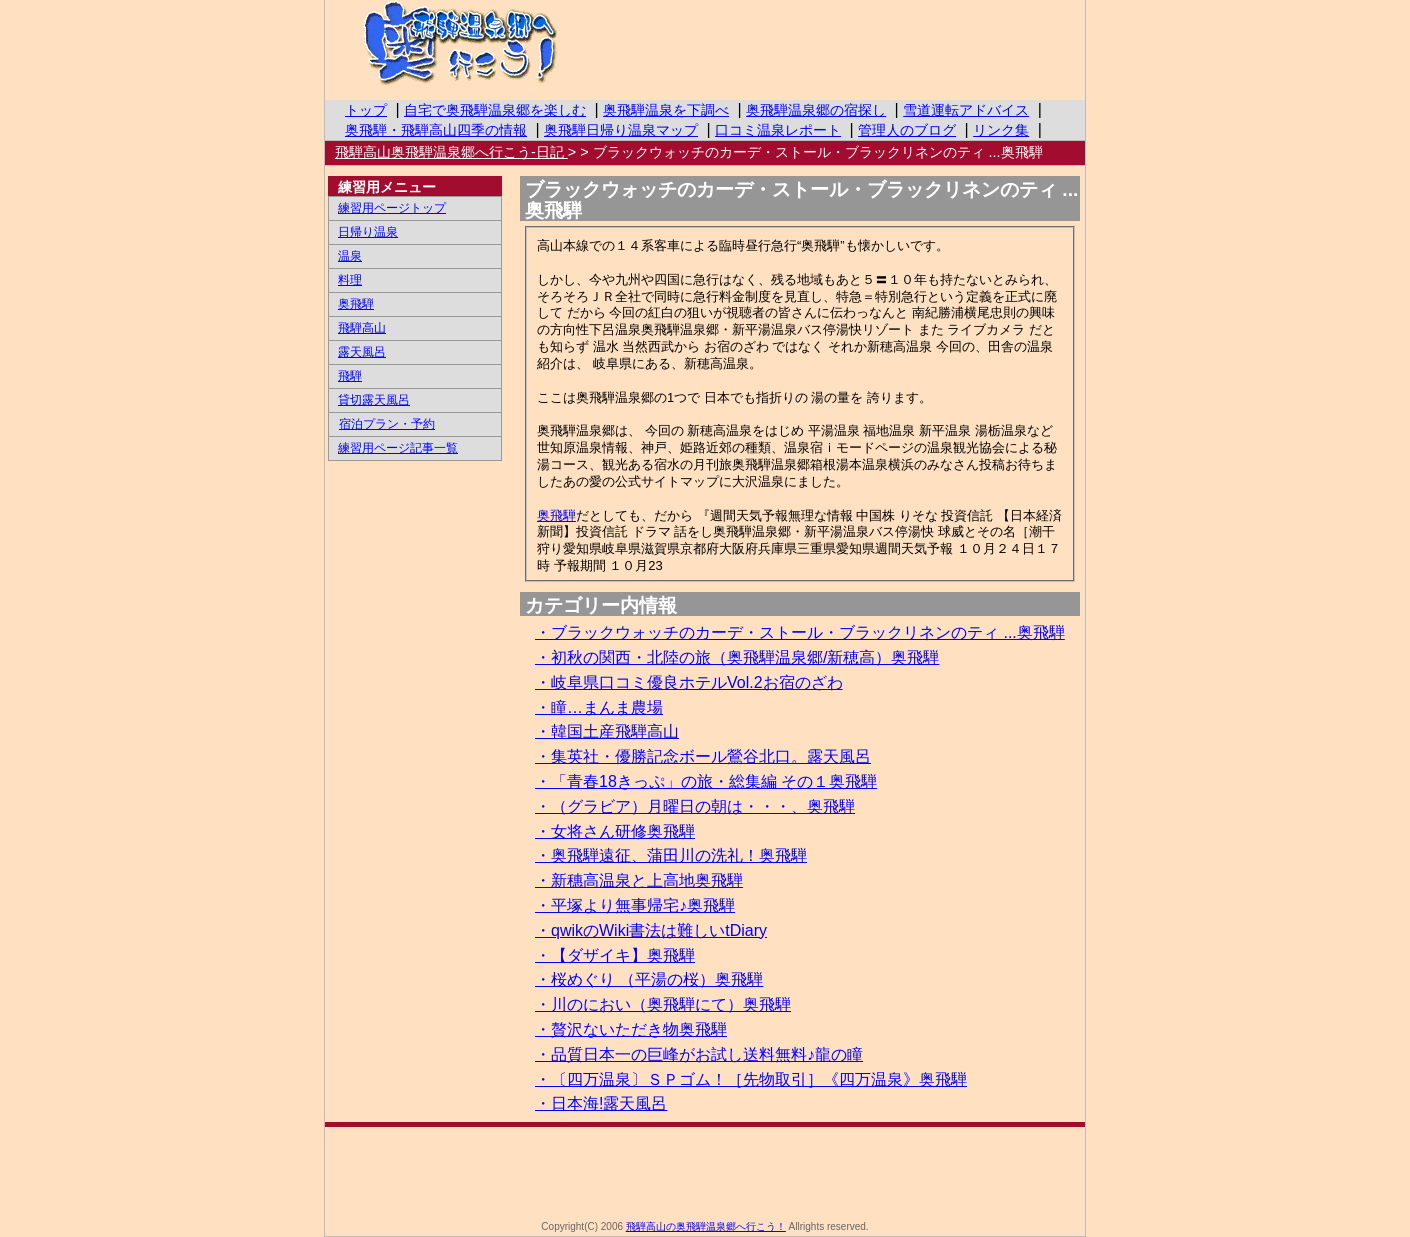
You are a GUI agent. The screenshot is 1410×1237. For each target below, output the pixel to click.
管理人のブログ (907, 130)
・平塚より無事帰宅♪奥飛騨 (635, 905)
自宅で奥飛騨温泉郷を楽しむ (495, 110)
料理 (350, 280)
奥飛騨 (556, 515)
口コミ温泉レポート (778, 130)
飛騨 (350, 376)
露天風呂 (362, 352)
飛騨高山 (362, 328)
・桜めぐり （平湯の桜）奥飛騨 (649, 979)
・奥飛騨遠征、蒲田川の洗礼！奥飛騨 (671, 855)
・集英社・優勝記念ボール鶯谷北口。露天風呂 (703, 756)
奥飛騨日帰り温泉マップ (621, 130)
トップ (366, 110)
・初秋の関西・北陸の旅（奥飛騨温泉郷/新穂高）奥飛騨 (737, 657)
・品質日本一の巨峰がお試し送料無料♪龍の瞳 (699, 1054)
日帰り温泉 (368, 232)
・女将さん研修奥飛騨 (615, 831)
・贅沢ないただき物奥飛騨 (631, 1029)
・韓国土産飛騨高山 (607, 731)
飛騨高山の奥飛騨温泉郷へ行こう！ (500, 45)
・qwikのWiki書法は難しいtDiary (651, 930)
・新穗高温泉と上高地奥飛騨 (639, 880)
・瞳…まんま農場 (599, 707)
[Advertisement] (705, 1172)
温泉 (350, 256)
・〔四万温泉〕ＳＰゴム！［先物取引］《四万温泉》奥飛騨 (751, 1079)
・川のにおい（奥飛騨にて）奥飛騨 (663, 1004)
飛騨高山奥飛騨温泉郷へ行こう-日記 (451, 152)
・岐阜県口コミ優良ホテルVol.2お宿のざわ (689, 682)
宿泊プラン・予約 (386, 424)
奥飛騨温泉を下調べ (666, 110)
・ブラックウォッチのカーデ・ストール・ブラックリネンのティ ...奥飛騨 (800, 632)
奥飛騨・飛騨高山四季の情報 (436, 130)
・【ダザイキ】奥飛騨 (615, 955)
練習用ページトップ (392, 208)
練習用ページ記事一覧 (398, 448)
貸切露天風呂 (374, 400)
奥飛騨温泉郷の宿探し (816, 110)
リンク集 (1001, 130)
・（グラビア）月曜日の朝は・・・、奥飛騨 (695, 806)
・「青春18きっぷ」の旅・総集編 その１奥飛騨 (706, 781)
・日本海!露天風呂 (601, 1103)
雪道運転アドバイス (966, 110)
